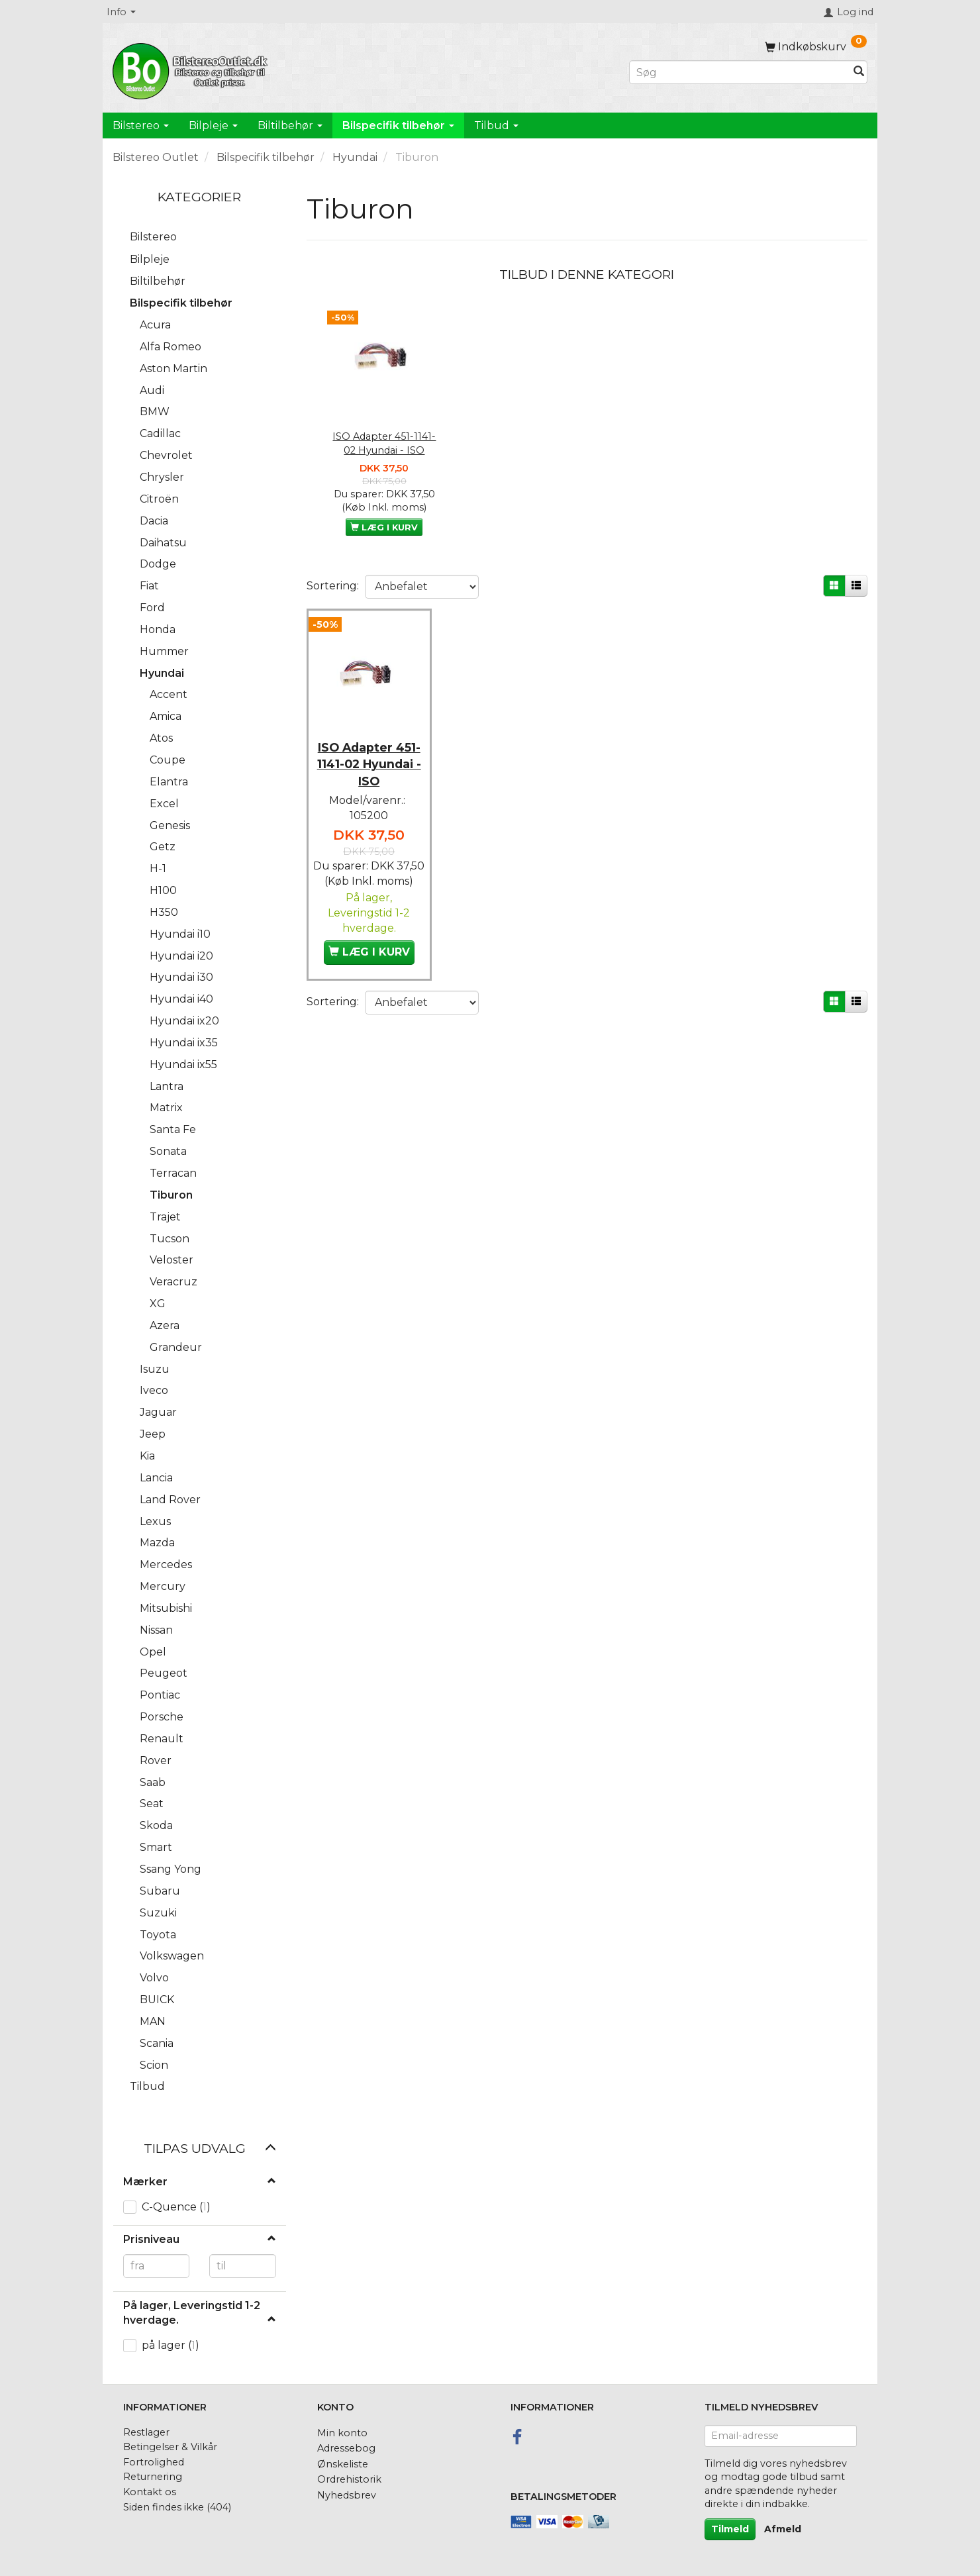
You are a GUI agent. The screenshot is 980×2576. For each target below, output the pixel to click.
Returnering (152, 2477)
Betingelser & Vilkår (170, 2447)
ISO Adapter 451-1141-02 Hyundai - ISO (384, 443)
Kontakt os (149, 2492)
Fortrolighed (153, 2462)
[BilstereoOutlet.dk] (192, 68)
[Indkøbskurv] (816, 47)
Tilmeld (730, 2529)
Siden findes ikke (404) (177, 2507)
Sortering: (333, 585)
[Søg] (859, 72)
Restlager (146, 2432)
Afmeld (782, 2529)
